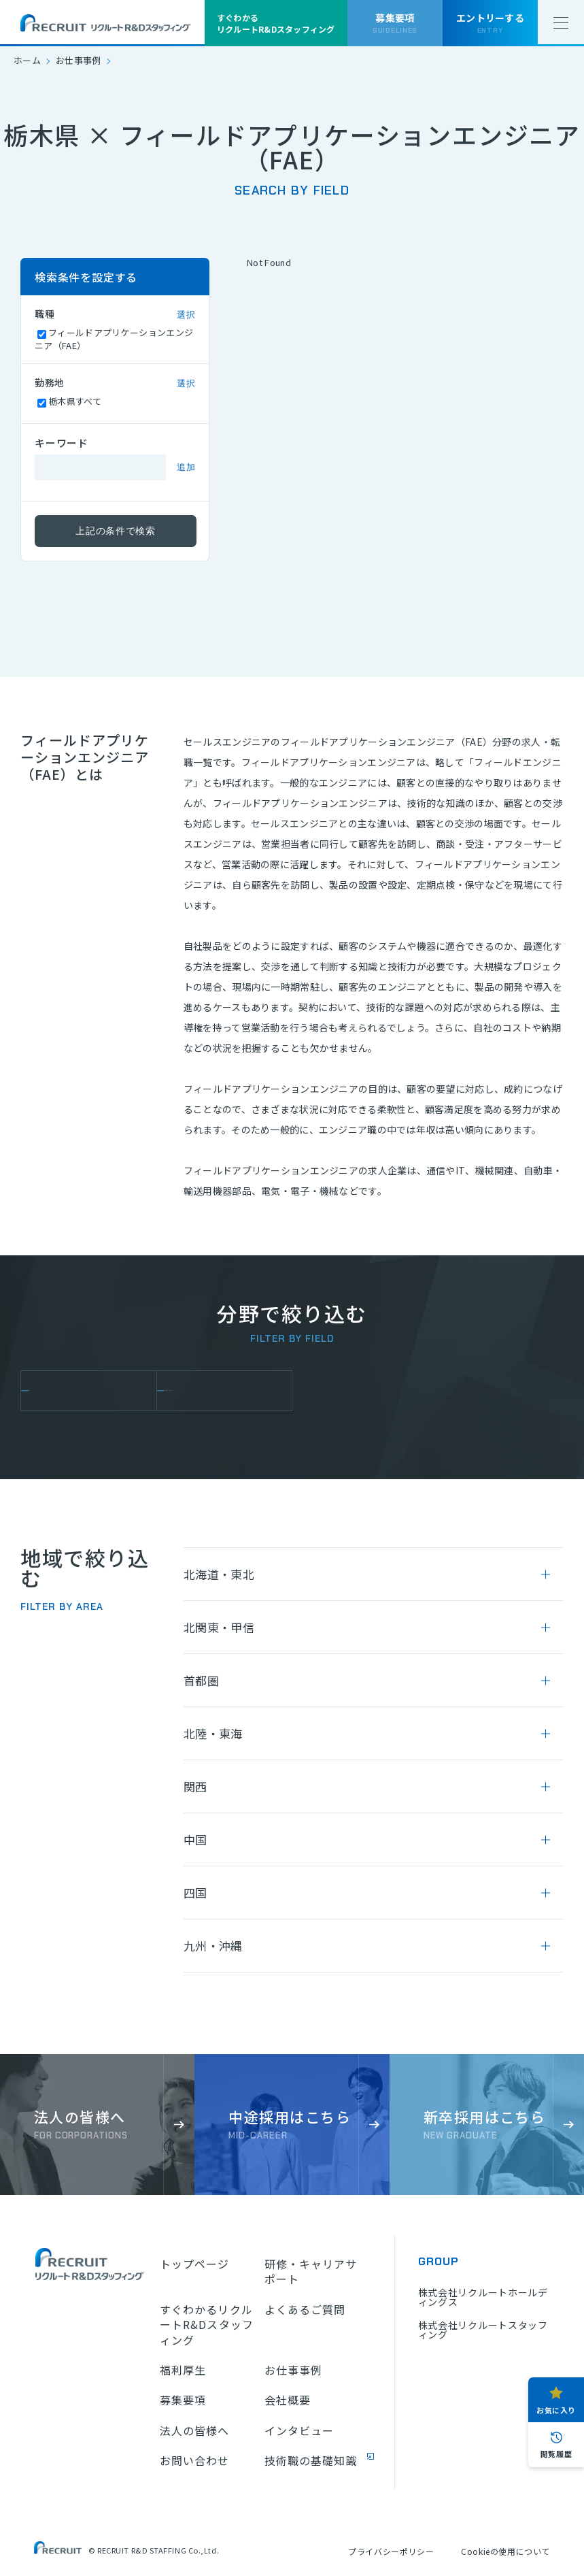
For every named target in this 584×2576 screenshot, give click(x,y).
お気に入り (556, 2410)
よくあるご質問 (305, 2309)
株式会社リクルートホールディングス (483, 2297)
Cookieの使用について (505, 2551)
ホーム (27, 60)
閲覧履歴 (556, 2453)
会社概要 (287, 2399)
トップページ (195, 2263)
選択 (186, 315)
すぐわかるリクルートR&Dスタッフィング (207, 2324)
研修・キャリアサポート (311, 2271)
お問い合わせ (195, 2460)
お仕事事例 (78, 60)
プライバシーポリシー (391, 2551)
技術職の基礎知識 (311, 2460)
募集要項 (183, 2399)
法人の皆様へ (195, 2430)
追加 (186, 467)
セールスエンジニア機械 (93, 1391)
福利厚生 (183, 2369)
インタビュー (299, 2430)
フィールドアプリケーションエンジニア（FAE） (229, 1390)
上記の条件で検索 (115, 530)
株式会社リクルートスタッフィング (483, 2329)
